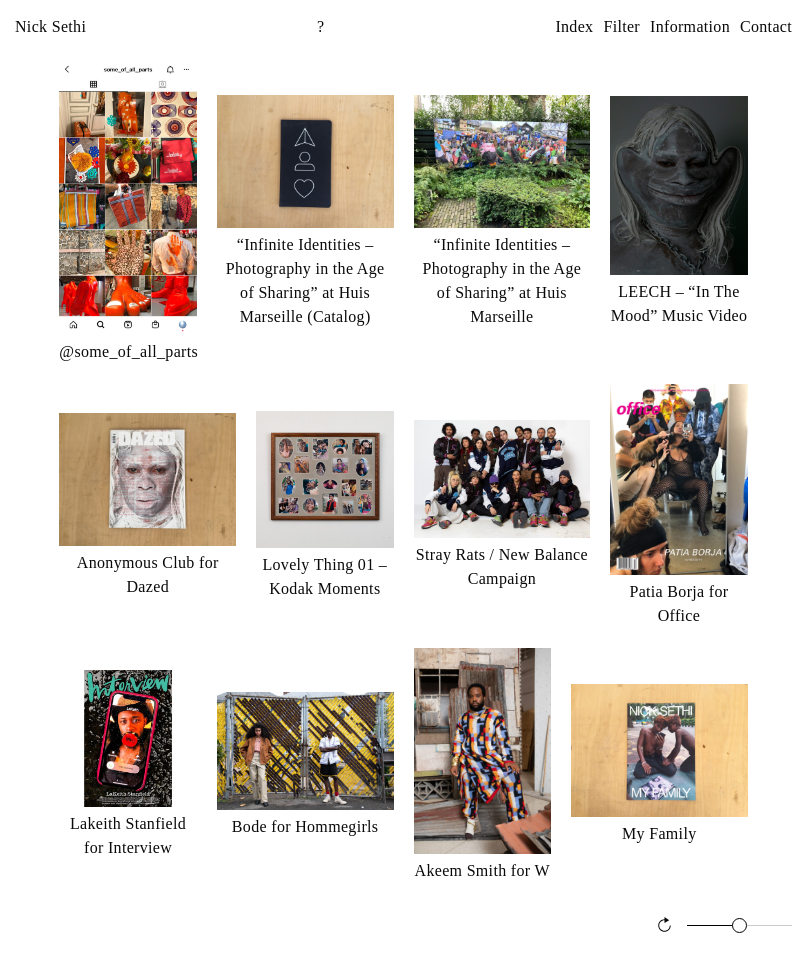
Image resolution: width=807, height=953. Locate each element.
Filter (621, 26)
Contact (766, 26)
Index (574, 26)
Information (690, 26)
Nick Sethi (50, 26)
